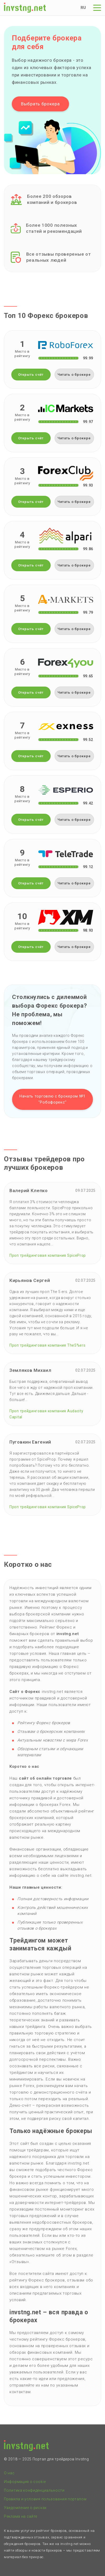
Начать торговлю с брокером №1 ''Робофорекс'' (52, 1099)
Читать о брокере (74, 375)
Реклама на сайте (20, 2516)
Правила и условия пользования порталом (45, 2499)
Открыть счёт (31, 375)
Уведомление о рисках (25, 2508)
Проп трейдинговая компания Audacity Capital (46, 1414)
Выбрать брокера (40, 103)
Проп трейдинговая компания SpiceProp (47, 1255)
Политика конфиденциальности (34, 2490)
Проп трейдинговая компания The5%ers (47, 1345)
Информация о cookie (25, 2482)
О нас (9, 2473)
